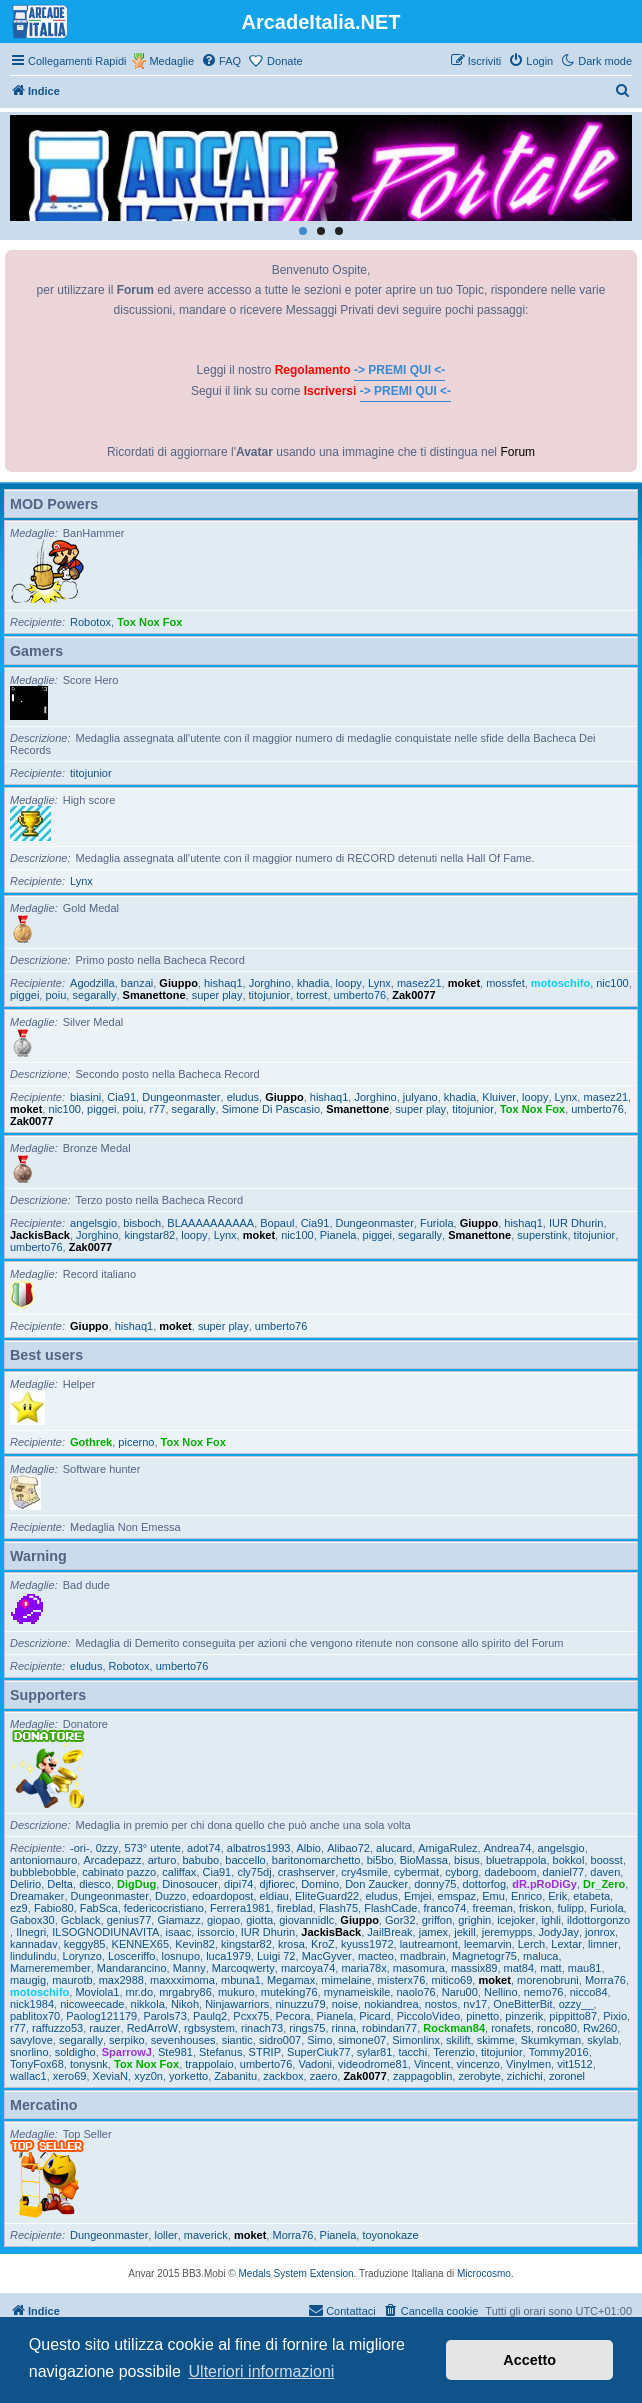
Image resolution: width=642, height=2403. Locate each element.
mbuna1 (241, 1980)
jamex (433, 1932)
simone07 (362, 2040)
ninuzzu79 (300, 2004)
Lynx (81, 881)
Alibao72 (348, 1848)
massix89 (474, 1968)
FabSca (99, 1908)
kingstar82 (149, 1235)
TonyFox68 (37, 2064)
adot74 (204, 1848)
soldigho (75, 2052)
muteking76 (289, 1992)
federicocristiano (164, 1908)
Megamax (291, 1980)
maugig (28, 1980)
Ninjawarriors (237, 2004)
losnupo (181, 1956)
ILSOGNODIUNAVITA (105, 1932)
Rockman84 (454, 2028)
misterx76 (402, 1980)
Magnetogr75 (484, 1956)
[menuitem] (221, 61)
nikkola (148, 2004)
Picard (374, 2016)
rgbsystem (209, 2028)
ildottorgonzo (598, 1920)
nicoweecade (92, 2004)
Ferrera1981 (240, 1908)
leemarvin (488, 1944)
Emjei (418, 1896)
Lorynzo (82, 1956)
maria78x (363, 1968)
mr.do (140, 1992)
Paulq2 (210, 2016)
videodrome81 (373, 2064)
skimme (496, 2040)
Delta (60, 1884)
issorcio (215, 1932)
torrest (311, 995)
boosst (607, 1860)
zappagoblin (422, 2076)
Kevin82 (195, 1944)
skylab (602, 2040)
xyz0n (148, 2076)
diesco (95, 1884)
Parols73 (164, 2016)
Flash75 (338, 1908)
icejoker (516, 1920)
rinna (344, 2028)
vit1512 (574, 2064)
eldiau (274, 1896)
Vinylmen (528, 2064)
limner (603, 1944)
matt (550, 1968)
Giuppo (178, 983)
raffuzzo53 (57, 2028)
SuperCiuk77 (319, 2052)
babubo (201, 1860)
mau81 (585, 1968)
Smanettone (154, 995)
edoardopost (222, 1896)
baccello (245, 1860)
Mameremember (50, 1968)
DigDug (136, 1884)
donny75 (435, 1884)
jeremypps (507, 1932)
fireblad (295, 1908)
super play (217, 995)
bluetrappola (516, 1860)
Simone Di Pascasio (271, 1109)
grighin (474, 1920)
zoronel (567, 2076)
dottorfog (484, 1884)
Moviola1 (97, 1992)
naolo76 (415, 1992)
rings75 (307, 2028)
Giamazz (178, 1920)
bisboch (142, 1223)
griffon (437, 1920)
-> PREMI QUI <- (399, 370)
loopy (349, 983)
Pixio (615, 2016)
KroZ (323, 1944)
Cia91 (121, 1097)
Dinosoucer (190, 1884)
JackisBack (40, 1235)
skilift (458, 2040)
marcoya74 (308, 1968)
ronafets (511, 2028)
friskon (535, 1908)
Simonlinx (416, 2040)
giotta (259, 1920)
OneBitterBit (522, 2004)
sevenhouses (183, 2040)
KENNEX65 (140, 1944)
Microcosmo (484, 2273)
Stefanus (220, 2052)
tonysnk (89, 2064)
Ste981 (175, 2052)
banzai (137, 983)
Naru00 (460, 1992)
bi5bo (380, 1860)
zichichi (525, 2076)
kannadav (34, 1944)
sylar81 (374, 2052)
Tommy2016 (559, 2052)
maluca (540, 1956)
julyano (420, 1097)
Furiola (437, 1223)
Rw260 (600, 2028)
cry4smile (364, 1872)
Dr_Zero (604, 1884)
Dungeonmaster (181, 1097)
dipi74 (238, 1884)
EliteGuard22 (327, 1896)
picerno (136, 1442)
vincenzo (478, 2064)
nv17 (475, 2004)
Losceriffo (132, 1956)
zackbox (283, 2076)
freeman (492, 1908)
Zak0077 (413, 995)
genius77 (129, 1920)
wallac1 (28, 2076)
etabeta (591, 1896)
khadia (313, 983)
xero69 (70, 2076)
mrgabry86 (185, 1992)
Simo (319, 2040)
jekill (464, 1932)
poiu (55, 995)
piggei (24, 995)
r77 (157, 1109)
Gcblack (81, 1920)
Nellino (501, 1992)
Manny (189, 1968)
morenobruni (548, 1980)
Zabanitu (235, 2076)
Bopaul (277, 1223)
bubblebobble (43, 1872)
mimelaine (346, 1980)
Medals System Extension (296, 2273)
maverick (206, 2235)
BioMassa (424, 1860)
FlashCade (390, 1908)
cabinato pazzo (119, 1872)
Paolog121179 (101, 2016)
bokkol (569, 1860)
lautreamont (429, 1944)
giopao (223, 1920)
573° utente (152, 1848)
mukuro (236, 1992)
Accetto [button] (529, 2360)
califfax (179, 1872)
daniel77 (564, 1872)
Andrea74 (508, 1848)
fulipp (570, 1908)
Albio (309, 1848)
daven (605, 1872)
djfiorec (277, 1884)
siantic (237, 2040)
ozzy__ (576, 2004)
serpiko (126, 2040)
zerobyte (479, 2076)
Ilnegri (31, 1932)
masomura (419, 1968)
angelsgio (93, 1223)
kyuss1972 (367, 1944)
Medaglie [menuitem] (171, 61)
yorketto (188, 2076)
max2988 (121, 1980)
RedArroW (152, 2028)
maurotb (72, 1980)
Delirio (25, 1884)
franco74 (445, 1908)
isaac (179, 1932)
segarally (94, 995)
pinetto (482, 2016)
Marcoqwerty (243, 1968)
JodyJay (559, 1932)
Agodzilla (92, 983)
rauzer (104, 2028)
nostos (441, 2004)
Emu (493, 1896)
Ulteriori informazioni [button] (262, 2371)
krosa (291, 1944)
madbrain (423, 1956)
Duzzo (170, 1896)
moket (464, 983)
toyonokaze (390, 2235)
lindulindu (33, 1956)
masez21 (419, 983)
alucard (394, 1848)
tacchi (412, 2052)
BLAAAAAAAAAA (210, 1223)
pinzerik (524, 2016)
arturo (162, 1860)
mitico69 (451, 1980)
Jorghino (270, 983)
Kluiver (499, 1097)
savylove (31, 2040)
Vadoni (314, 2064)
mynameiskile (357, 1992)
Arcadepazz (112, 1860)
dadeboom (510, 1872)
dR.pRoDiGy (544, 1884)
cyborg (461, 1872)
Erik (557, 1896)
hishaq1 (223, 983)
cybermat (416, 1872)
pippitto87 (573, 2016)
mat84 (519, 1968)
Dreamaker (37, 1896)
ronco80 (557, 2028)
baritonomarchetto (316, 1860)
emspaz (457, 1896)
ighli (551, 1920)
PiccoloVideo (428, 2016)
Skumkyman (551, 2040)
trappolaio (209, 2064)
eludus (243, 1097)
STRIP (265, 2052)
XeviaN (110, 2076)
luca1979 (228, 1956)
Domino (320, 1884)
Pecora (293, 2016)
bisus (467, 1860)
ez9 (19, 1908)
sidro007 (280, 2040)
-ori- (80, 1848)
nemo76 (544, 1992)
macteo (376, 1956)
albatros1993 (259, 1848)
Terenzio (454, 2052)
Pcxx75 (251, 2016)
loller (165, 2235)
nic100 (612, 983)
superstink (542, 1235)
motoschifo (560, 983)
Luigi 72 (276, 1956)
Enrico (526, 1896)
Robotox (90, 622)
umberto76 (360, 995)
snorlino (29, 2052)
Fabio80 (54, 1908)
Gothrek (91, 1442)
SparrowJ (127, 2052)
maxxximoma (182, 1980)
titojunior (91, 773)
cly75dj (254, 1872)
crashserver (306, 1872)
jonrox (600, 1932)
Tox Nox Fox (149, 622)
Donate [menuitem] (284, 61)
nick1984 (32, 2004)
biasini (85, 1097)
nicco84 (589, 1992)
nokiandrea (391, 2004)
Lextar (566, 1944)
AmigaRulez (447, 1848)
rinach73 (262, 2028)
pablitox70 (35, 2016)
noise (345, 2004)
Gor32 (400, 1920)
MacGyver (327, 1956)
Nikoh (185, 2004)
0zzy (107, 1848)
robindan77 (389, 2028)
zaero (324, 2076)
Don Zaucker (376, 1884)
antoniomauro (43, 1860)
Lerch (532, 1944)
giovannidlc (306, 1920)
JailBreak (389, 1932)
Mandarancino (132, 1968)
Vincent (432, 2064)
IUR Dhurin (576, 1223)
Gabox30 (32, 1920)
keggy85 (85, 1944)
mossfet (505, 983)
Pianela (338, 1235)
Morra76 (605, 1980)
